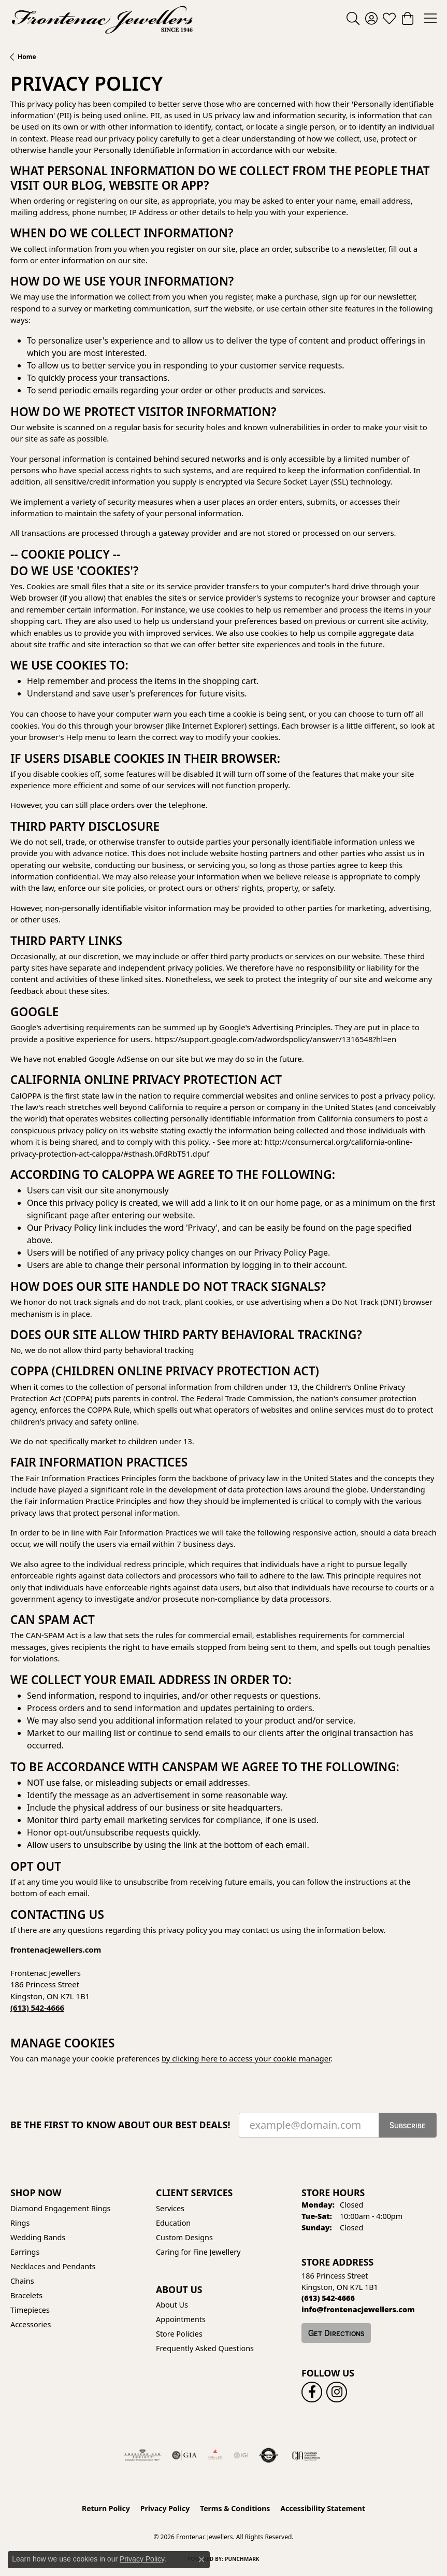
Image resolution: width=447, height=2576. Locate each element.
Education (173, 2223)
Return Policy (106, 2508)
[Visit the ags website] (142, 2455)
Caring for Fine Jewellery (198, 2252)
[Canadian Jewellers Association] (306, 2455)
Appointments (181, 2319)
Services (170, 2208)
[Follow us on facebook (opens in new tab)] (311, 2392)
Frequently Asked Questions (205, 2348)
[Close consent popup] (201, 2559)
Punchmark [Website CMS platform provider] (242, 2559)
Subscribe (408, 2125)
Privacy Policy (165, 2508)
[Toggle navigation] (430, 18)
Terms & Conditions (235, 2508)
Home (27, 56)
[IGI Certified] (241, 2455)
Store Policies (179, 2334)
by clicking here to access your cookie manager (246, 2058)
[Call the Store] (328, 2298)
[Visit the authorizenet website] (268, 2455)
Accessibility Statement (322, 2508)
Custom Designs (184, 2237)
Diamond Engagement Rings (60, 2208)
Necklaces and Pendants (52, 2266)
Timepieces (30, 2310)
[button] (353, 18)
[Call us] (358, 2309)
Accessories (30, 2324)
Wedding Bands (37, 2237)
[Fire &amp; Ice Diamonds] (215, 2455)
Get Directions (336, 2333)
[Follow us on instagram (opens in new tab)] (336, 2392)
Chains (22, 2281)
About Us (172, 2305)
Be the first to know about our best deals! (120, 2124)
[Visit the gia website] (184, 2455)
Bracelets (26, 2295)
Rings (20, 2223)
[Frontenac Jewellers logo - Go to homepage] (102, 18)
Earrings (24, 2252)
